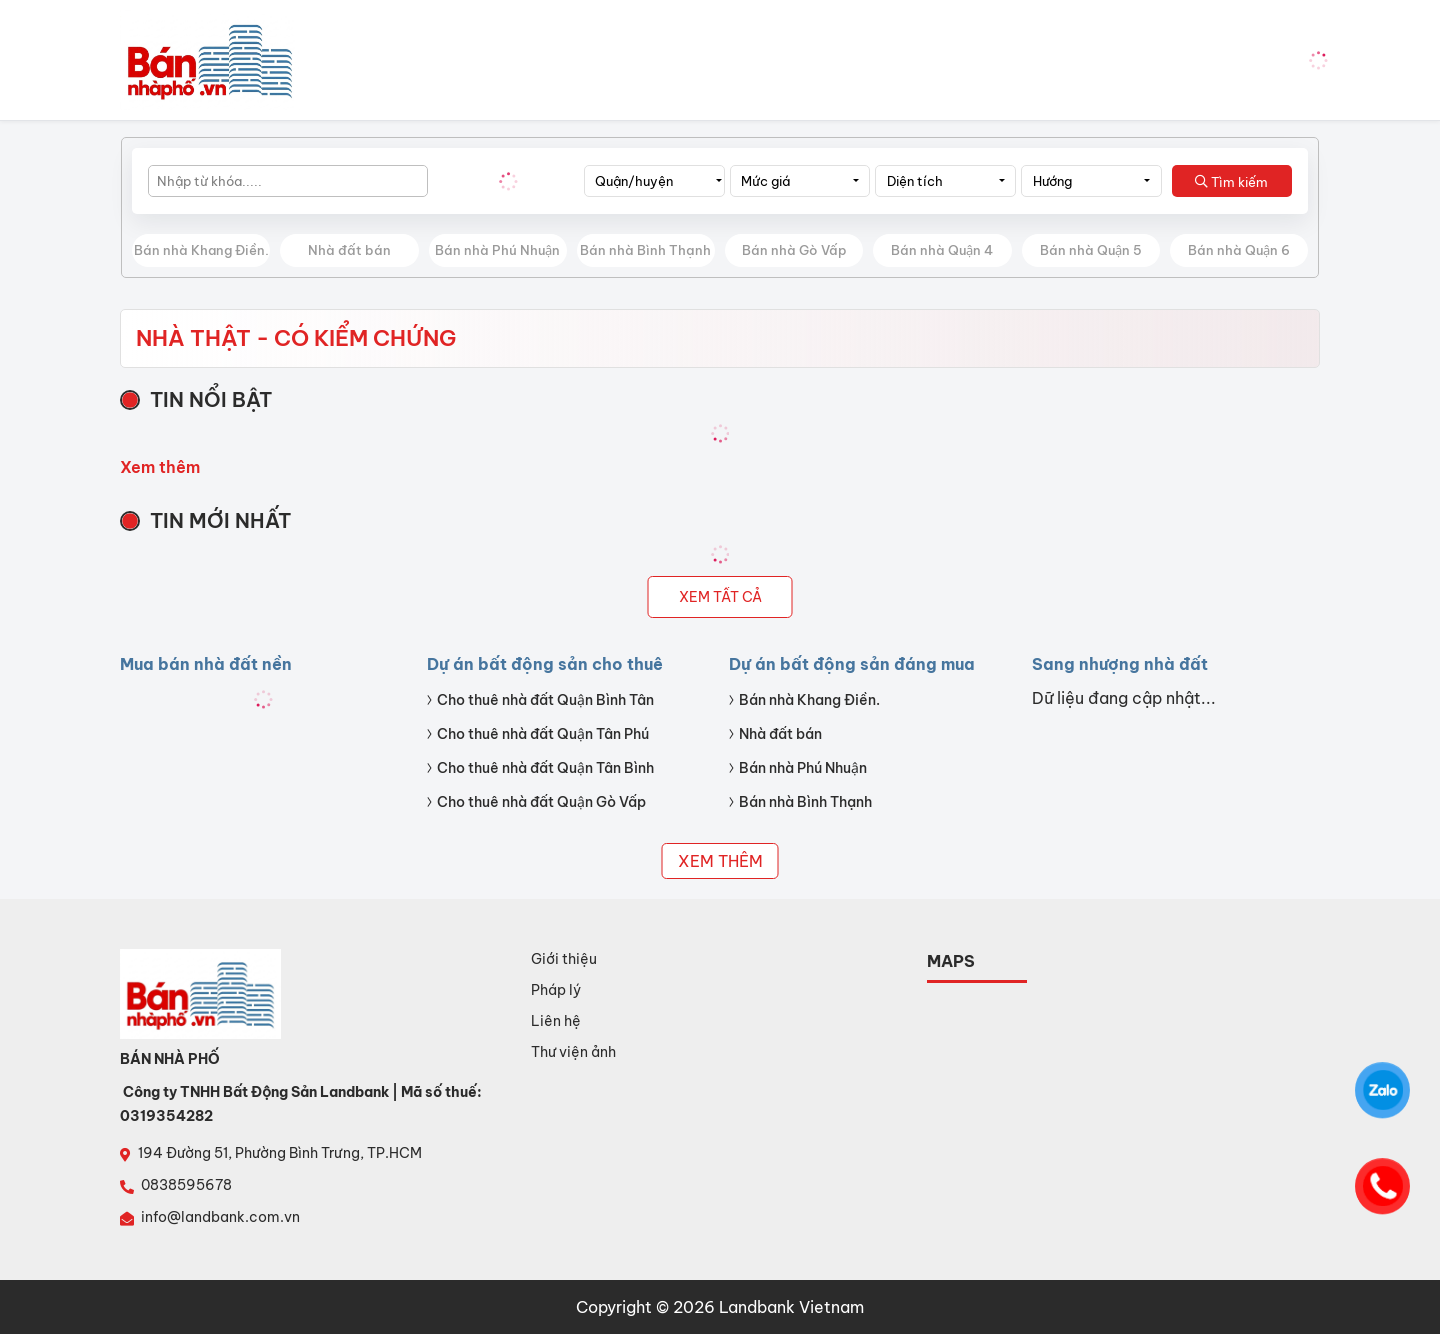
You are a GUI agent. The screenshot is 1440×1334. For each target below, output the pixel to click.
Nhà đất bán (349, 250)
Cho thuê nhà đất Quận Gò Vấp (541, 802)
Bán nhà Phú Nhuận (497, 250)
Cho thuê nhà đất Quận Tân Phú (543, 734)
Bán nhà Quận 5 (1091, 250)
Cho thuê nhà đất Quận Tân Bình (545, 768)
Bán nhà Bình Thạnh (645, 250)
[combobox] (654, 181)
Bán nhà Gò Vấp (794, 250)
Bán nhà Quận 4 (942, 250)
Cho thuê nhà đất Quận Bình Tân (545, 700)
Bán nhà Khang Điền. (201, 250)
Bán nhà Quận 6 (1239, 250)
